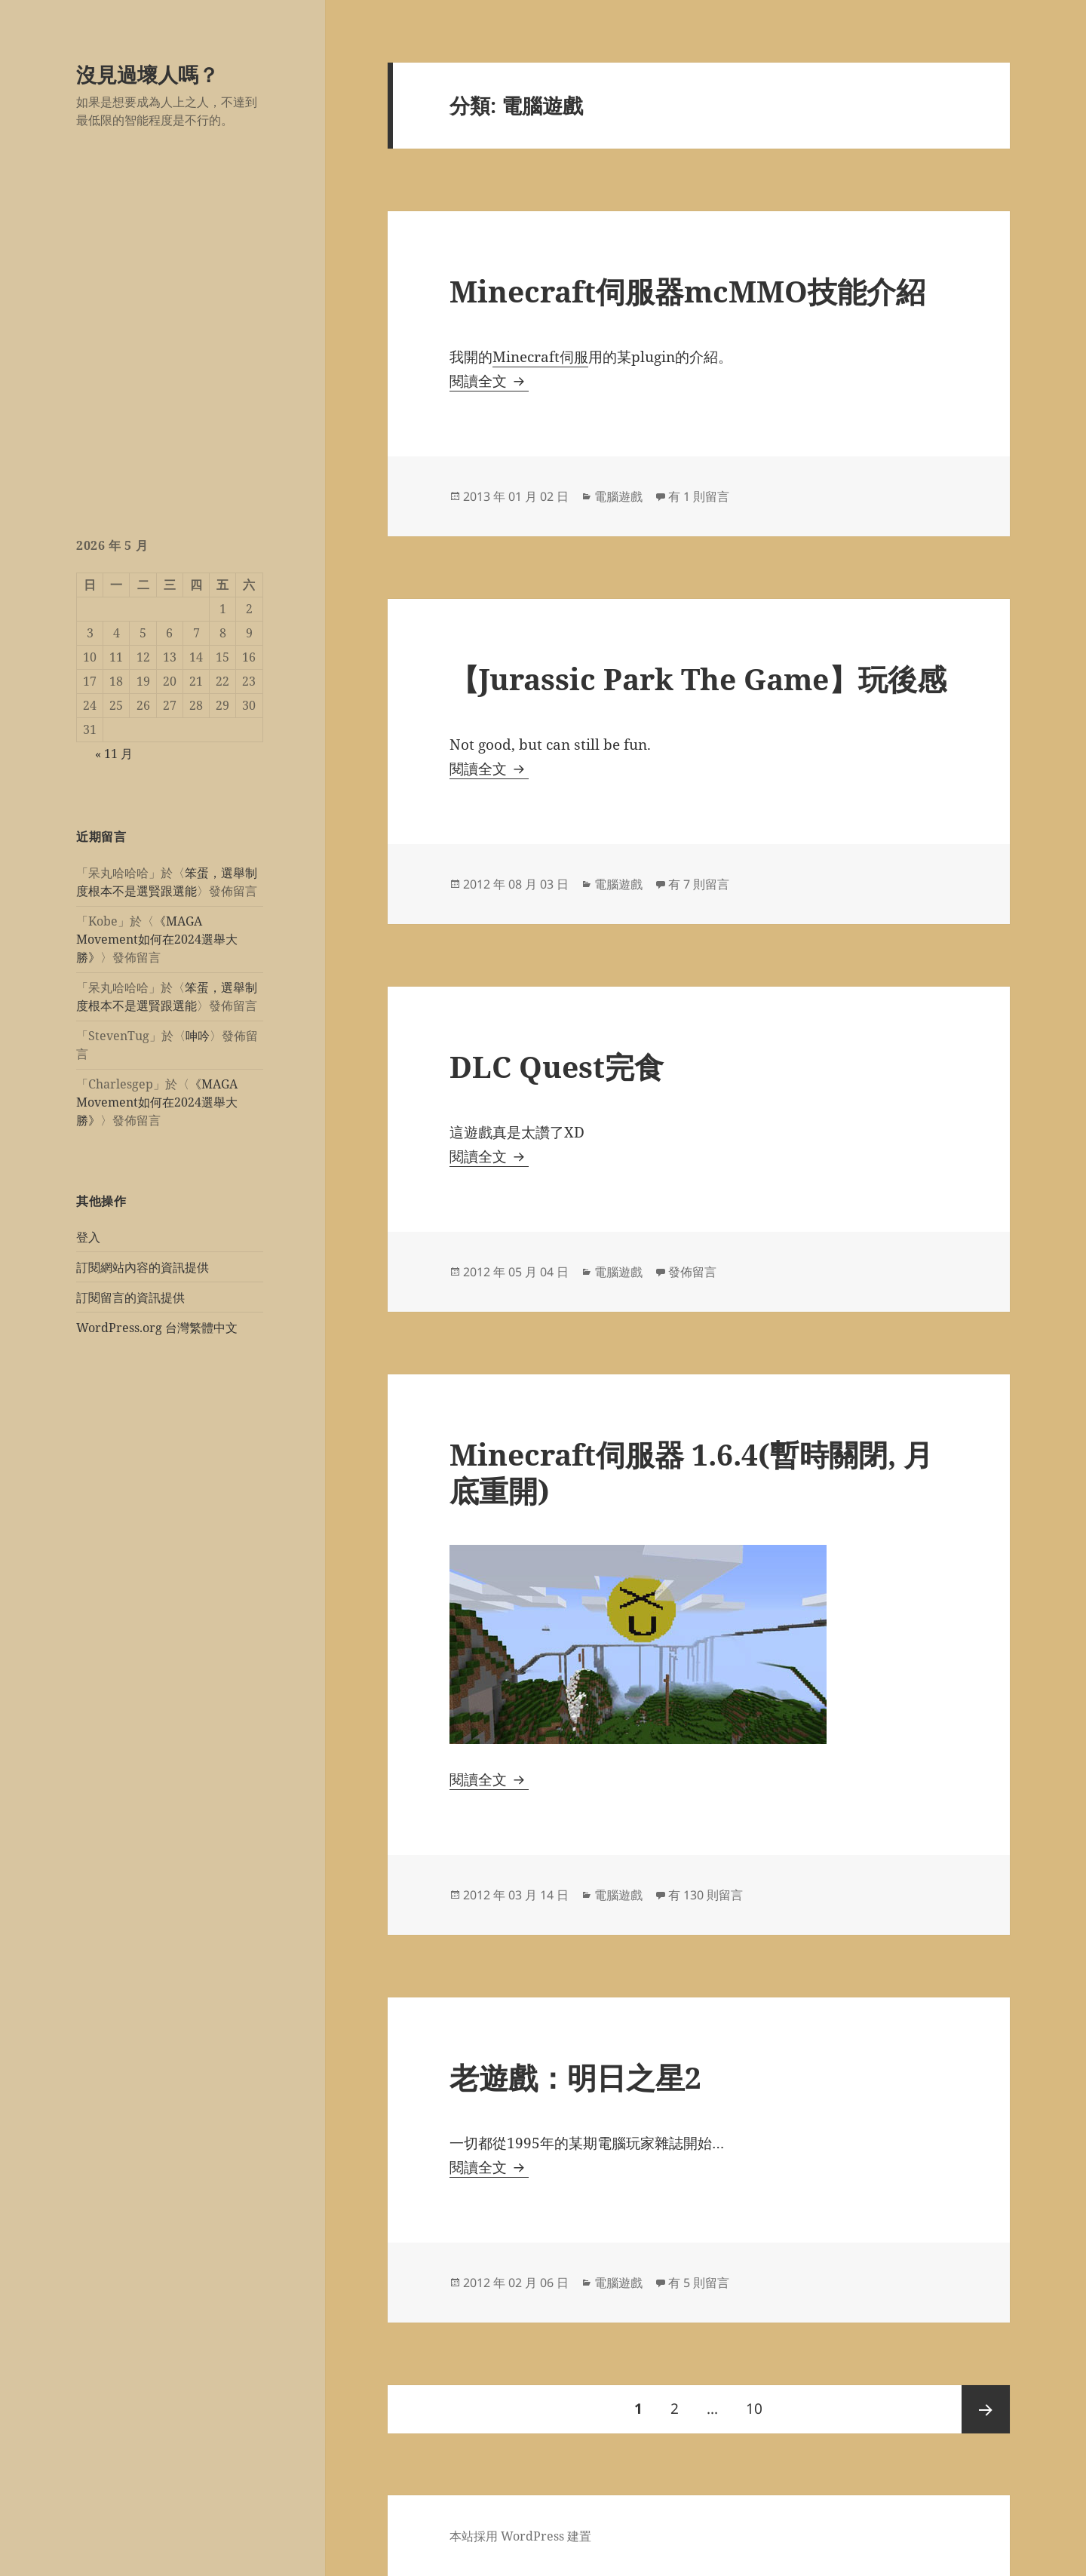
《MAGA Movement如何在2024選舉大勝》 (157, 939)
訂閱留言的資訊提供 (130, 1297)
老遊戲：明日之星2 (575, 2077)
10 (753, 2409)
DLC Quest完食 (556, 1066)
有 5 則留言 (698, 2282)
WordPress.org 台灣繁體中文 (157, 1327)
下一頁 (986, 2409)
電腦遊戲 (618, 496)
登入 (88, 1237)
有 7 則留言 (698, 884)
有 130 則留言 (705, 1895)
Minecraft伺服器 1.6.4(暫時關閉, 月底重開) (691, 1472)
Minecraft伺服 (540, 357)
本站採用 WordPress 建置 (520, 2536)
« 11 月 (114, 753)
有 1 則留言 (698, 496)
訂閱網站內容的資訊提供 (142, 1267)
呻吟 (198, 1035)
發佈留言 (692, 1271)
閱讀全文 (489, 381)
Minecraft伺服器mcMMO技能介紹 (687, 291)
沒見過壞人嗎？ (147, 74)
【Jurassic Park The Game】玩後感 (697, 678)
